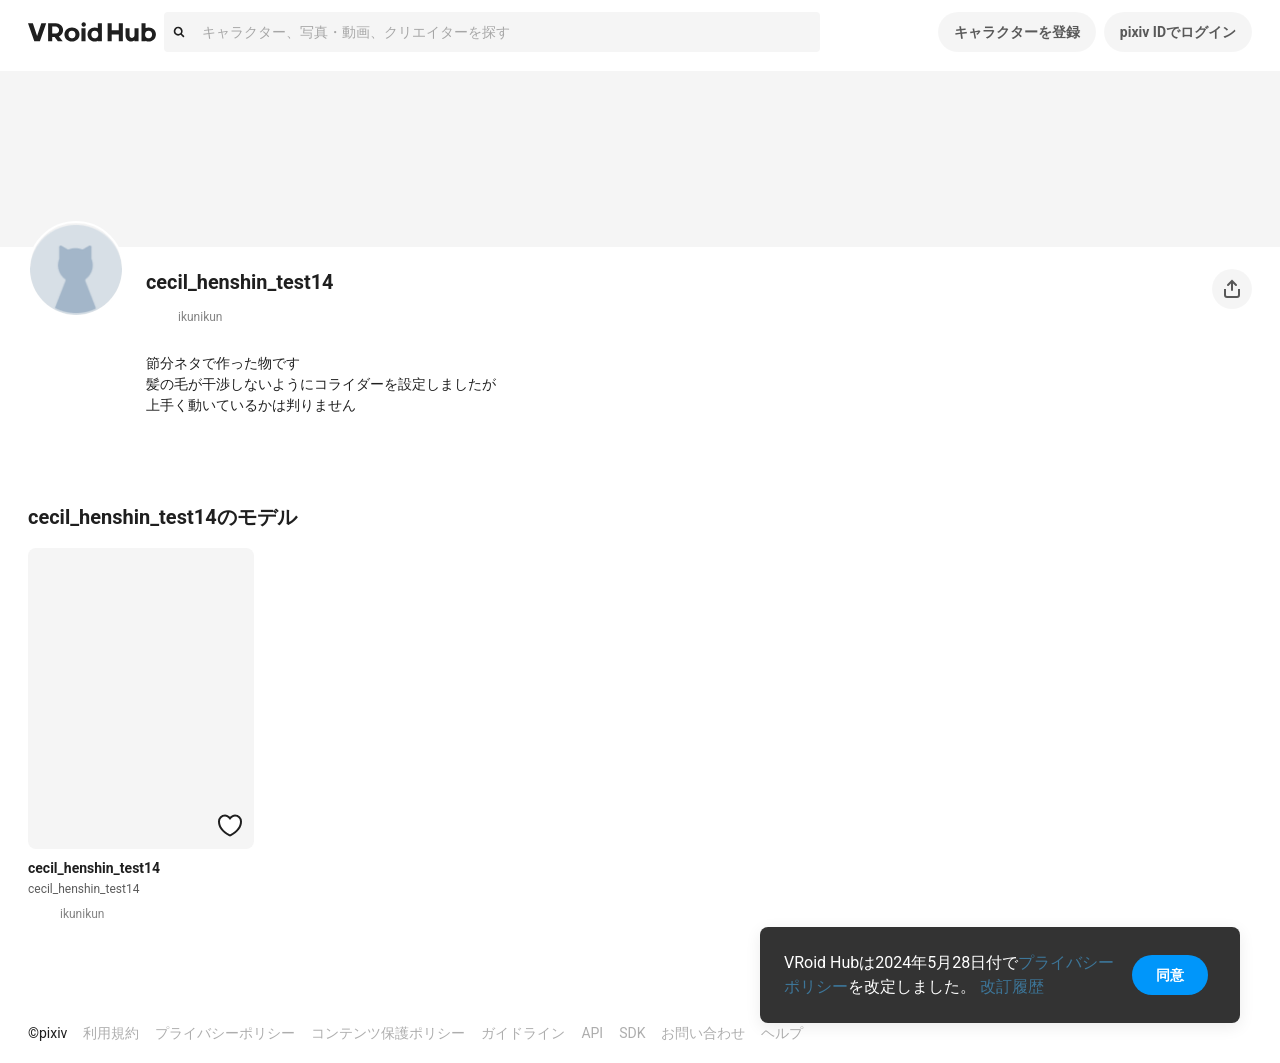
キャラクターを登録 (1017, 32)
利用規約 (111, 1033)
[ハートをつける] (230, 825)
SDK (632, 1033)
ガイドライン (523, 1033)
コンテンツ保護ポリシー (388, 1033)
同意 (1170, 975)
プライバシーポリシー (225, 1033)
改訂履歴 (1012, 986)
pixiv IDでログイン (1178, 32)
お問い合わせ (703, 1033)
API (592, 1033)
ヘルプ (782, 1033)
